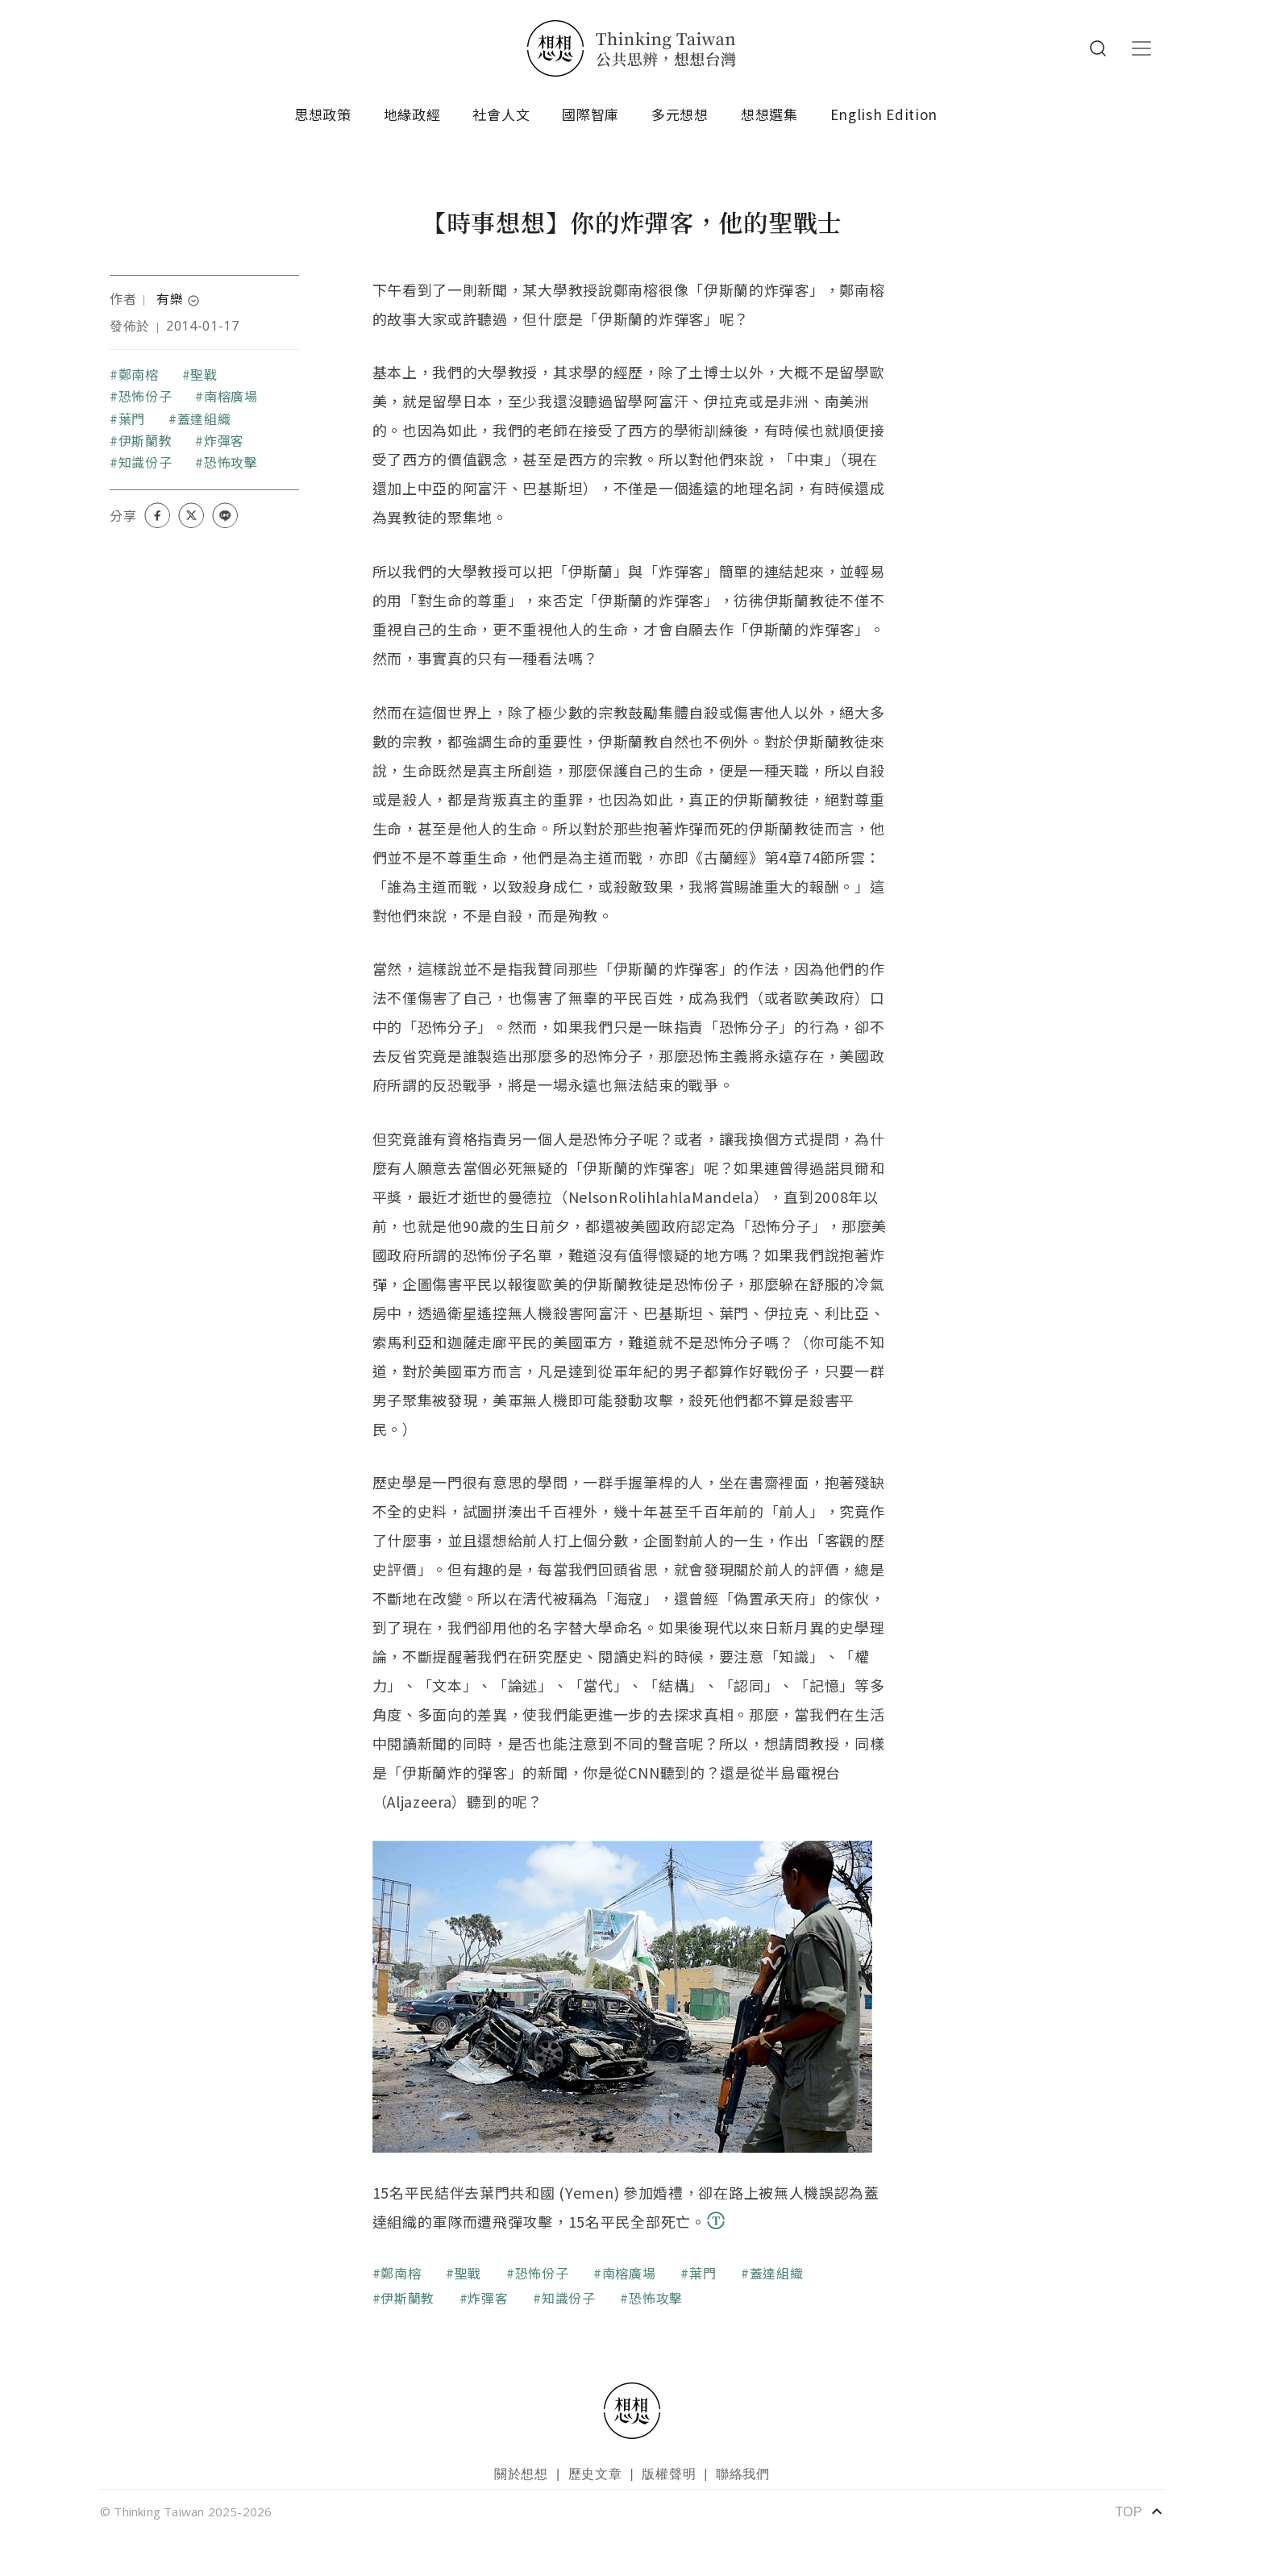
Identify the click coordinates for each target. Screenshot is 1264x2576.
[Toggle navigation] (1141, 48)
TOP (1139, 2511)
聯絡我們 (743, 2474)
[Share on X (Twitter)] (191, 515)
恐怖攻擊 (231, 462)
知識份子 (145, 462)
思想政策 (322, 114)
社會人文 (501, 114)
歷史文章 (595, 2474)
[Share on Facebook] (157, 515)
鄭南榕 (138, 374)
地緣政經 (412, 114)
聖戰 (203, 374)
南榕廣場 (231, 396)
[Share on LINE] (225, 515)
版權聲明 (669, 2474)
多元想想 (680, 114)
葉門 (131, 418)
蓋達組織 (204, 418)
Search (1098, 48)
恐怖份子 (145, 396)
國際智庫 (590, 114)
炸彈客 (224, 440)
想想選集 (769, 114)
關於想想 (521, 2474)
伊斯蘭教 (145, 440)
